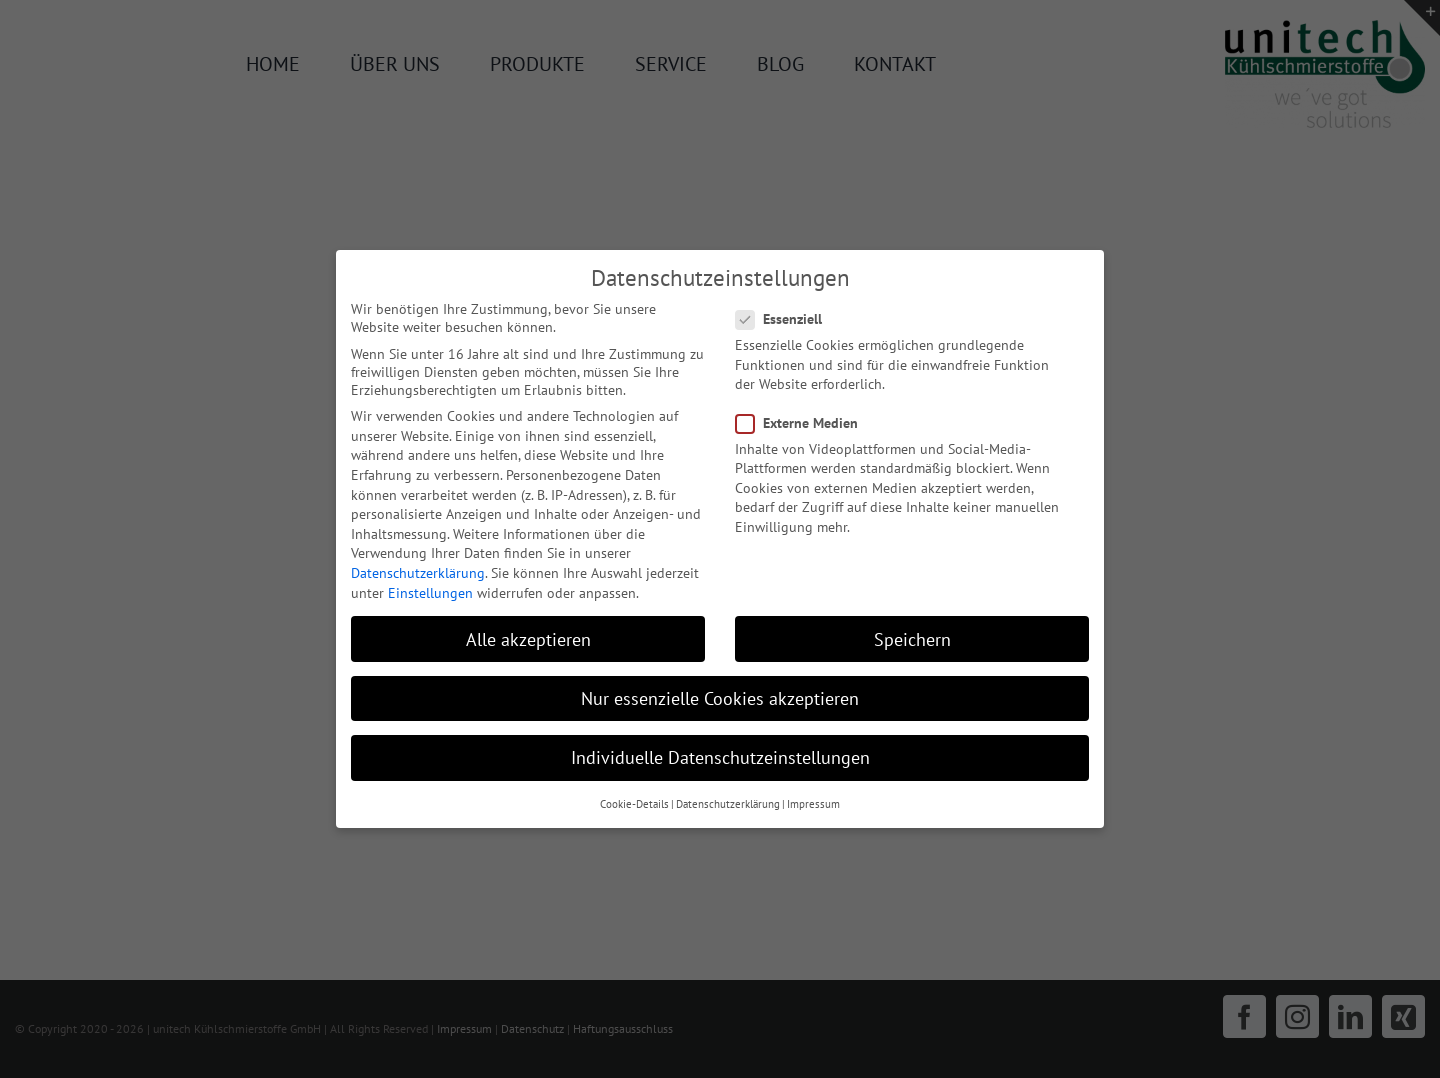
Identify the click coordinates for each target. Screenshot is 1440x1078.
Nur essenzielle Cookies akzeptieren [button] (720, 698)
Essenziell (787, 319)
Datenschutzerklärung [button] (728, 804)
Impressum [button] (813, 804)
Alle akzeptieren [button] (528, 639)
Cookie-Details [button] (634, 804)
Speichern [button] (912, 639)
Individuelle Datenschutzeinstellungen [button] (720, 757)
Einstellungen (430, 593)
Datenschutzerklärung (418, 573)
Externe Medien (805, 423)
